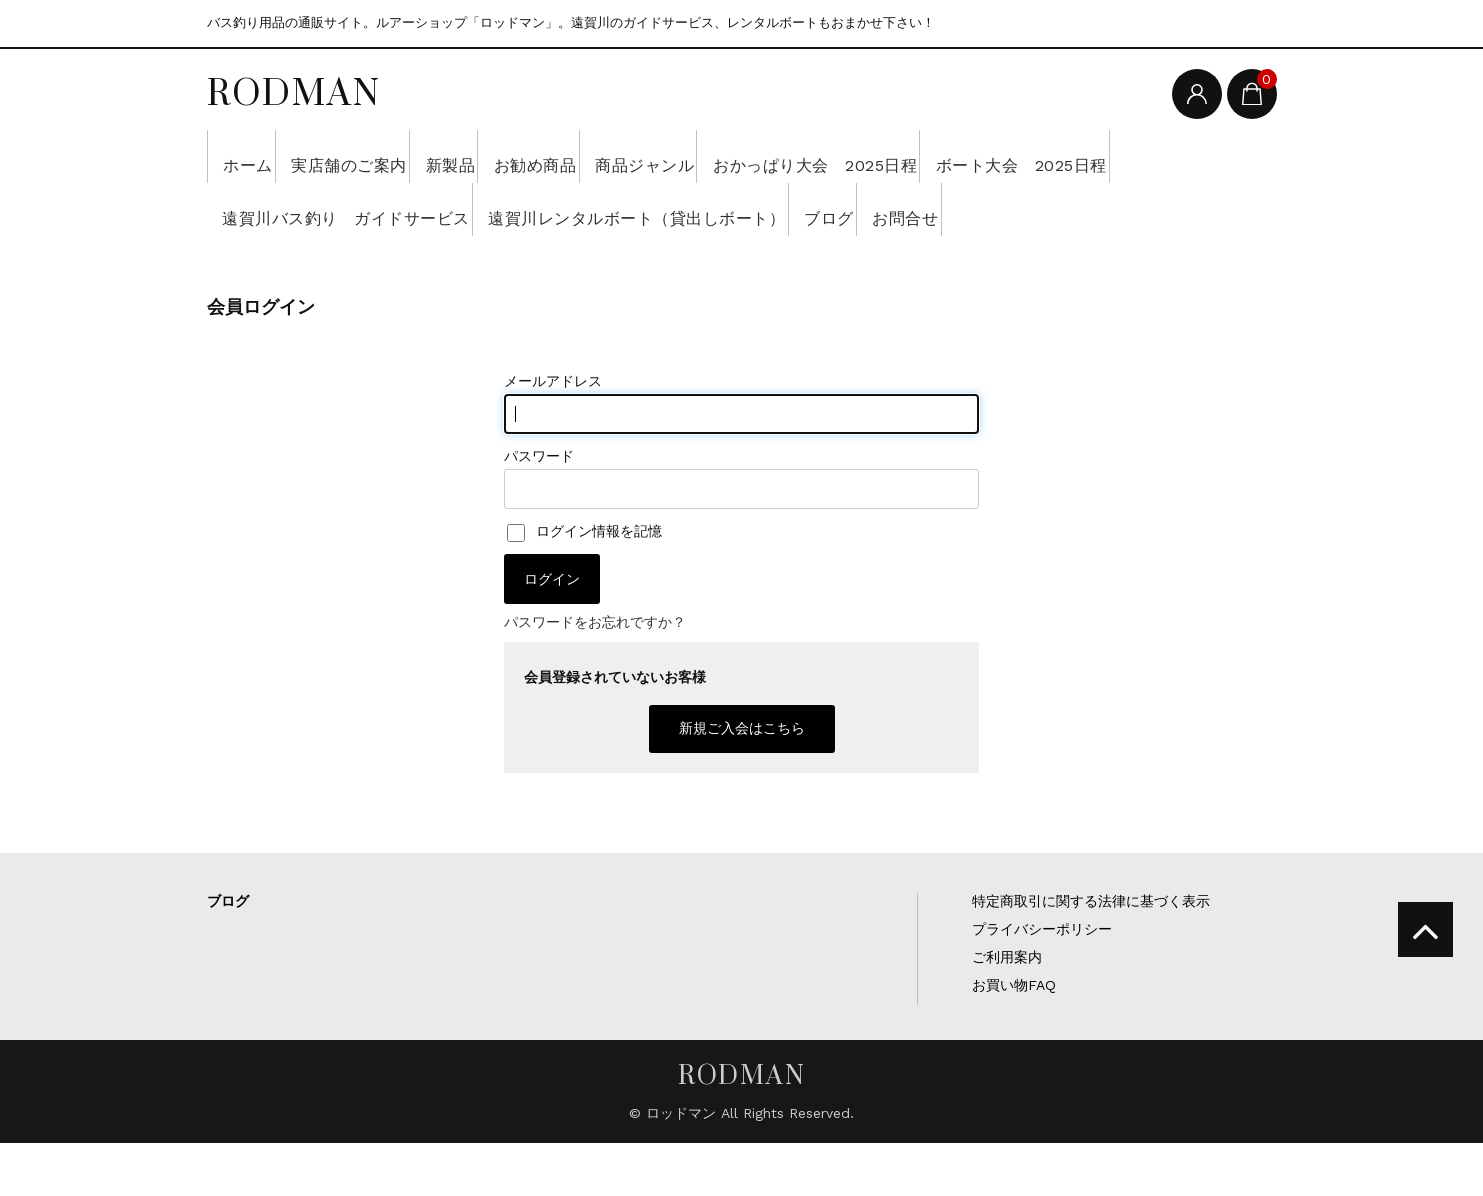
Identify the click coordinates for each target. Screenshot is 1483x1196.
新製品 (517, 156)
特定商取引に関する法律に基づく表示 (1091, 954)
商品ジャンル (770, 156)
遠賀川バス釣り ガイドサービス (582, 209)
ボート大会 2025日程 (318, 209)
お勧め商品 (631, 156)
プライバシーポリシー (1042, 982)
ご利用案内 (1007, 1010)
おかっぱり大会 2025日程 (973, 156)
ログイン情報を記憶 (584, 584)
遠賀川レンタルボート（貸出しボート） (914, 209)
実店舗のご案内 (386, 156)
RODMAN (294, 92)
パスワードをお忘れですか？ (595, 675)
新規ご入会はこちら (742, 781)
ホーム (255, 156)
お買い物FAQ (1014, 1038)
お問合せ (263, 262)
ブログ (1142, 209)
